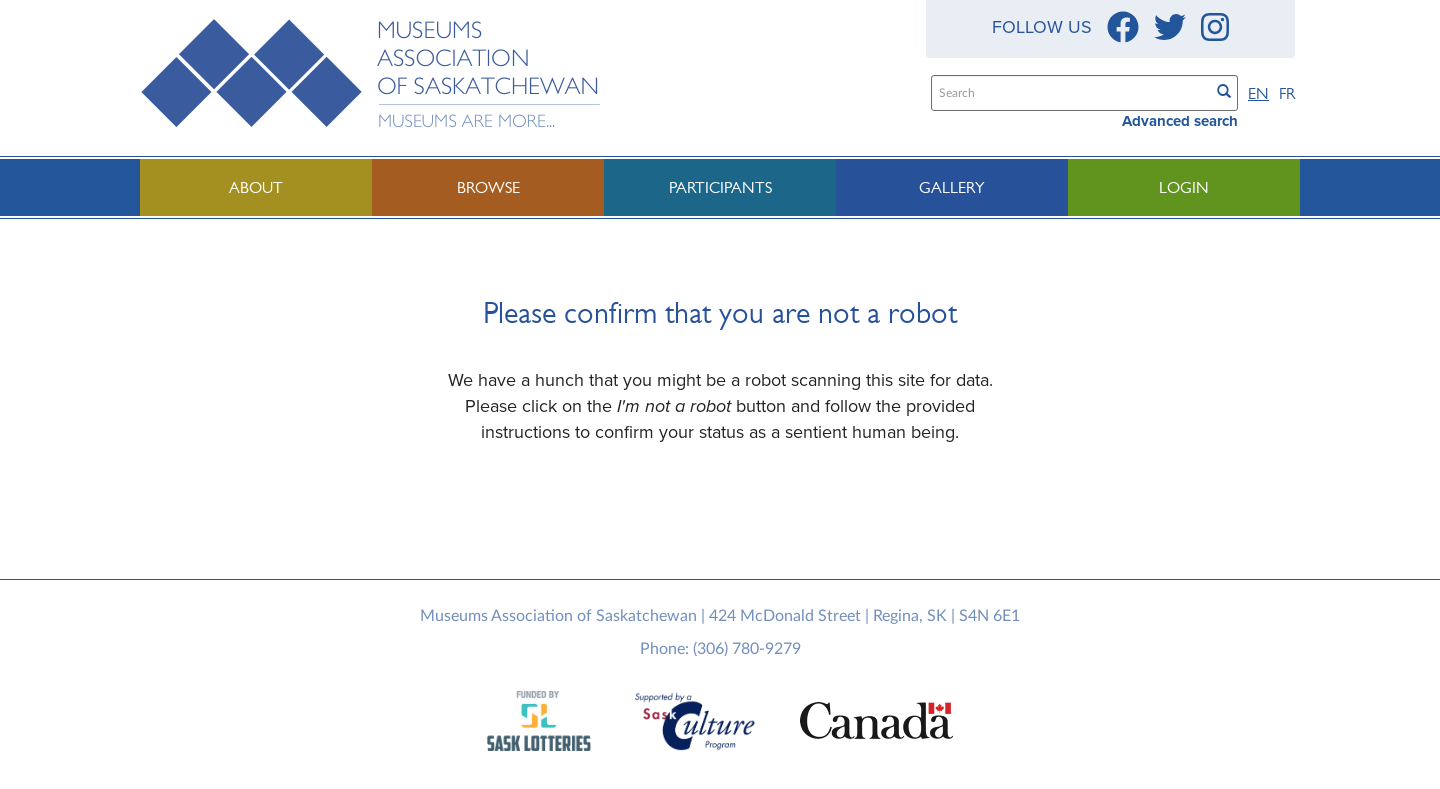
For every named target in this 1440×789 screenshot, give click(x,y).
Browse (488, 187)
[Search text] (1069, 93)
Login (1184, 187)
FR (1287, 93)
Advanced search (1180, 121)
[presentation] (727, 509)
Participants (720, 187)
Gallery (952, 187)
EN (1258, 93)
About (256, 187)
